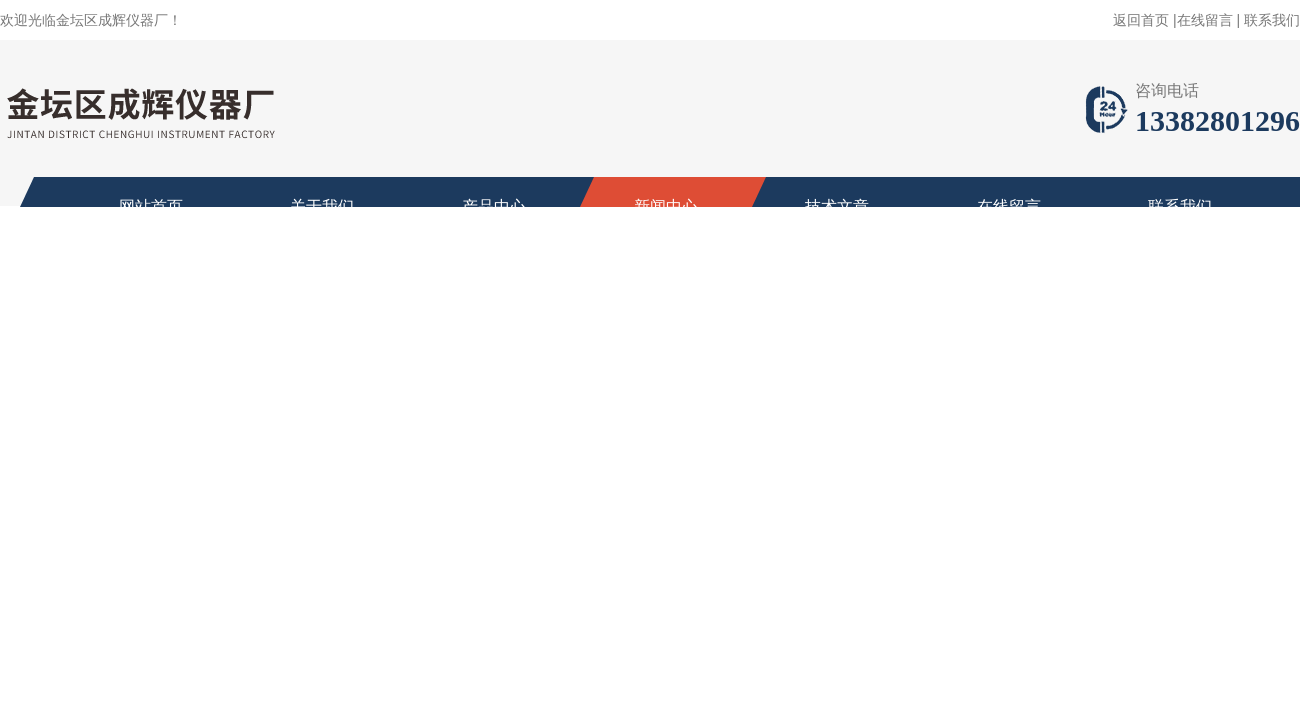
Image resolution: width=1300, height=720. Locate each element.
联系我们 (1272, 20)
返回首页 (1141, 20)
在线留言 (1205, 20)
